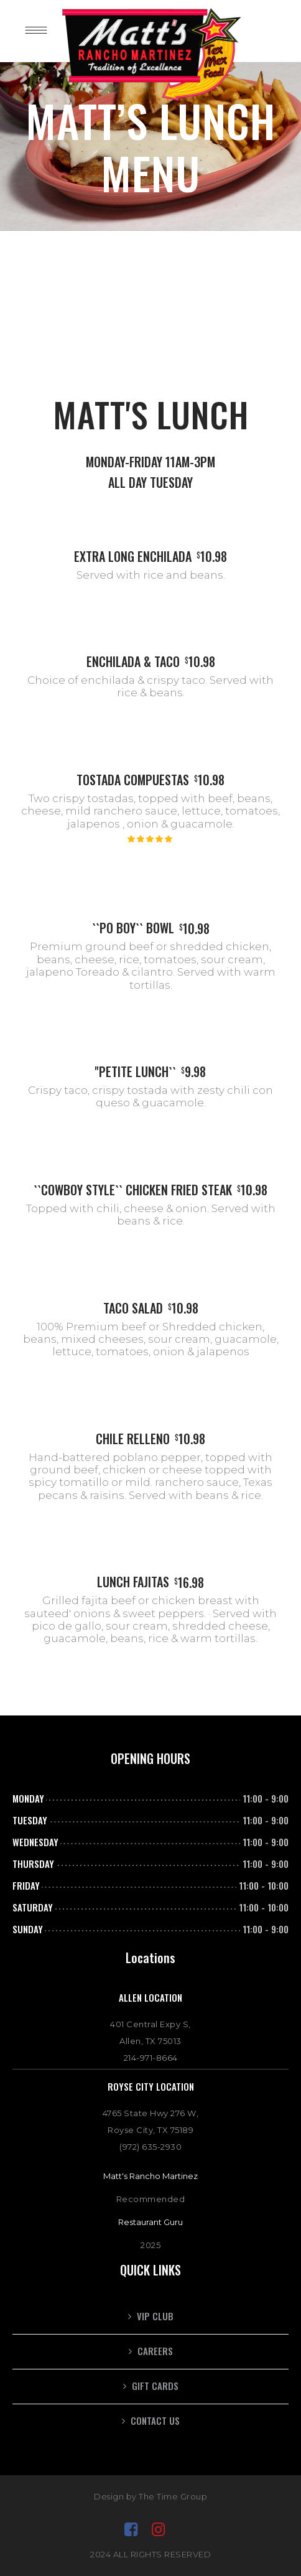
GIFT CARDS (155, 2385)
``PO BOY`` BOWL (133, 927)
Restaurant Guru (150, 2222)
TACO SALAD (133, 1308)
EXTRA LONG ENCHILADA (133, 556)
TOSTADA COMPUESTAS (132, 779)
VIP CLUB (155, 2316)
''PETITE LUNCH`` (135, 1071)
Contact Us (155, 2420)
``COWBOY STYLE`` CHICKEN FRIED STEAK (133, 1189)
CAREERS (155, 2351)
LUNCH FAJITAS (133, 1581)
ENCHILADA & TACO (133, 661)
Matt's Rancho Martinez (150, 2176)
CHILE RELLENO (133, 1438)
